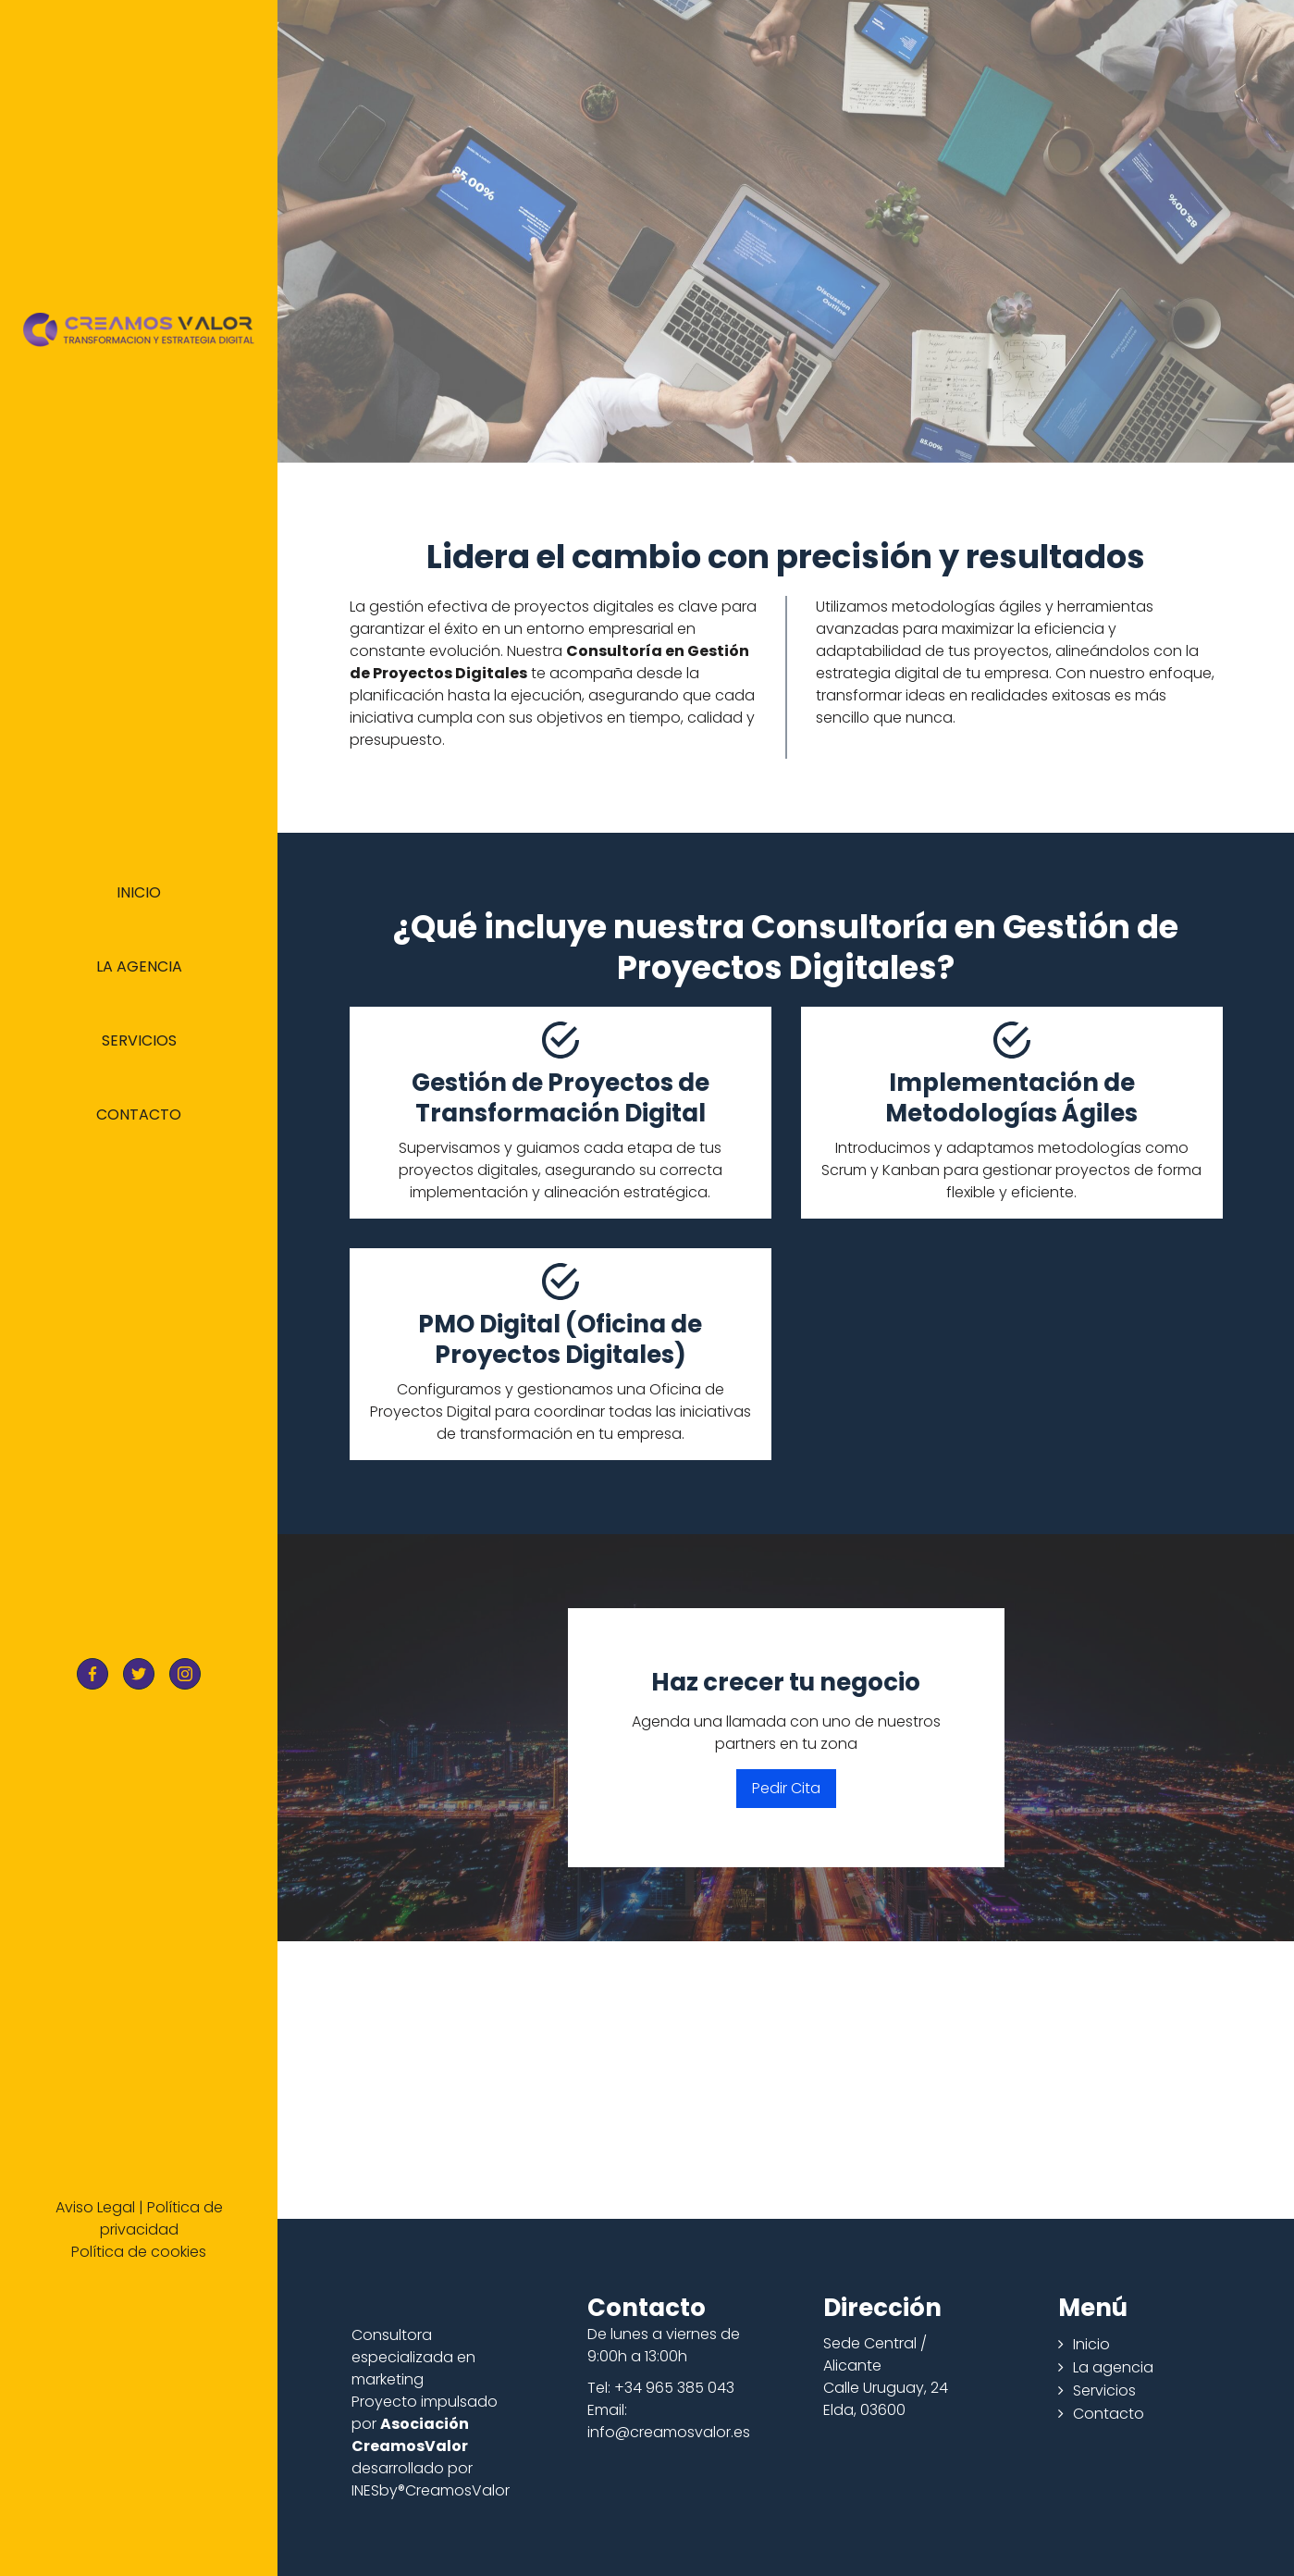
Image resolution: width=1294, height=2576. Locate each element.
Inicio (139, 892)
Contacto (138, 1114)
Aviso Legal (95, 2207)
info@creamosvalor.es (668, 2432)
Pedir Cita (786, 1788)
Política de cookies (138, 2251)
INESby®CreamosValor (430, 2490)
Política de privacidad (161, 2218)
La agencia (139, 966)
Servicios (139, 1040)
